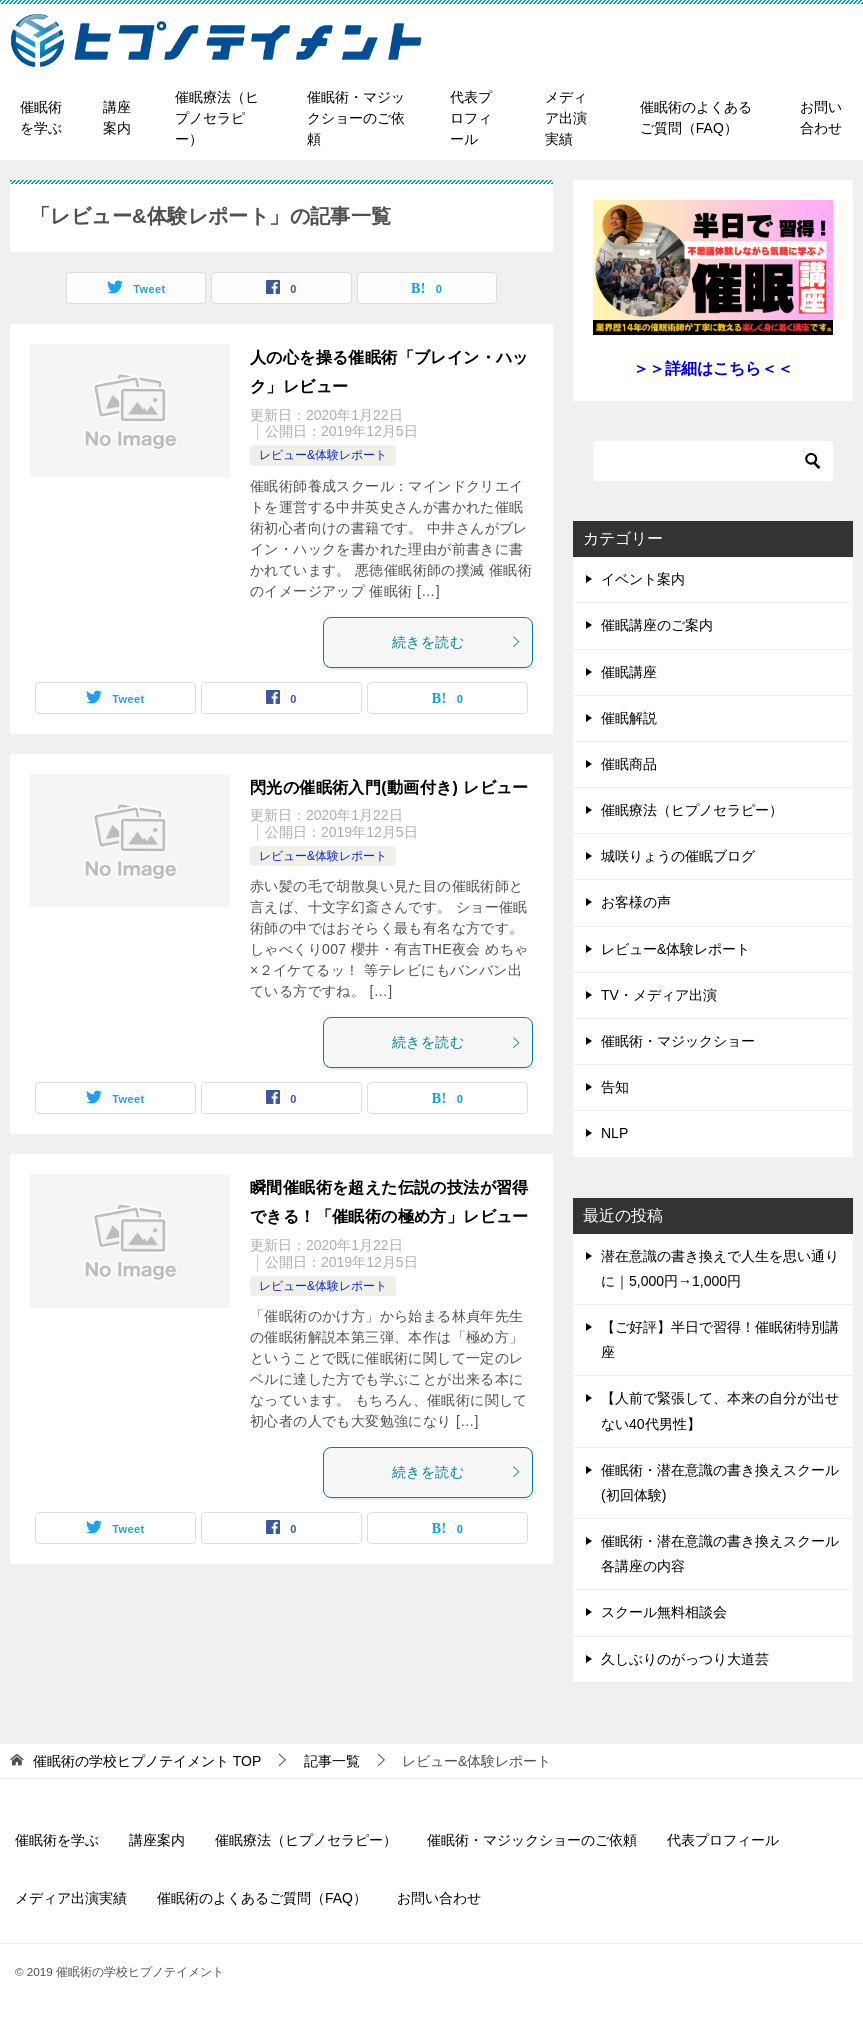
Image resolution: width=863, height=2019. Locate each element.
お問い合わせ (821, 117)
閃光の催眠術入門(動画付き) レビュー (389, 787)
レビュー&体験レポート (323, 455)
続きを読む (457, 642)
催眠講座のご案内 (657, 625)
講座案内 (117, 117)
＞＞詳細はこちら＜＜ (713, 368)
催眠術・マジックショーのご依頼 (356, 118)
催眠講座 (629, 672)
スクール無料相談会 (664, 1612)
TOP (147, 1761)
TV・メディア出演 (659, 995)
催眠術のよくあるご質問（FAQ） (696, 117)
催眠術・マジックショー (678, 1041)
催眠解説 (629, 718)
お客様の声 (636, 902)
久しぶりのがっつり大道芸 (685, 1659)
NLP (614, 1133)
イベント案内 (643, 579)
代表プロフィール (471, 118)
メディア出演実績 (566, 118)
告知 (615, 1087)
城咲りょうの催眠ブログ (678, 856)
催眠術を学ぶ (41, 117)
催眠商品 (629, 764)
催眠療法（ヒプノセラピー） (217, 118)
